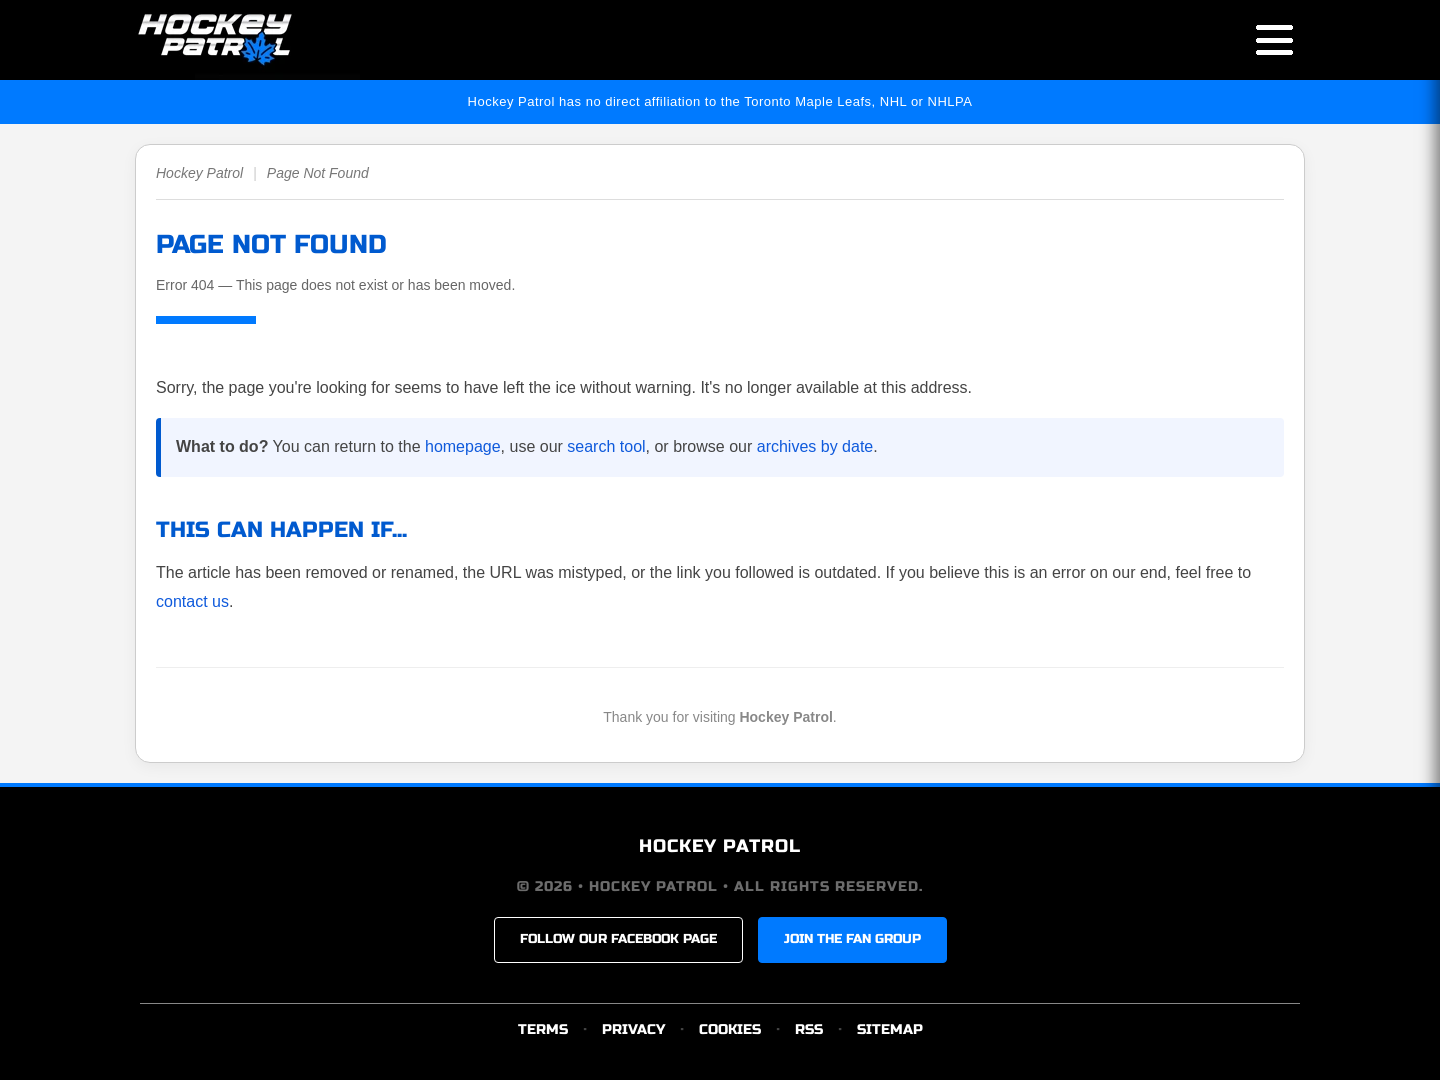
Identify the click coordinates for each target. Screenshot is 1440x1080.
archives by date (815, 446)
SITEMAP (890, 1029)
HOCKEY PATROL (720, 846)
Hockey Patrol (199, 173)
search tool (606, 446)
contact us (192, 601)
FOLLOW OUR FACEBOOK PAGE (618, 939)
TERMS (543, 1029)
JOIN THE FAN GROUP (852, 939)
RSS (809, 1029)
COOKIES (730, 1029)
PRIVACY (633, 1029)
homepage (463, 446)
